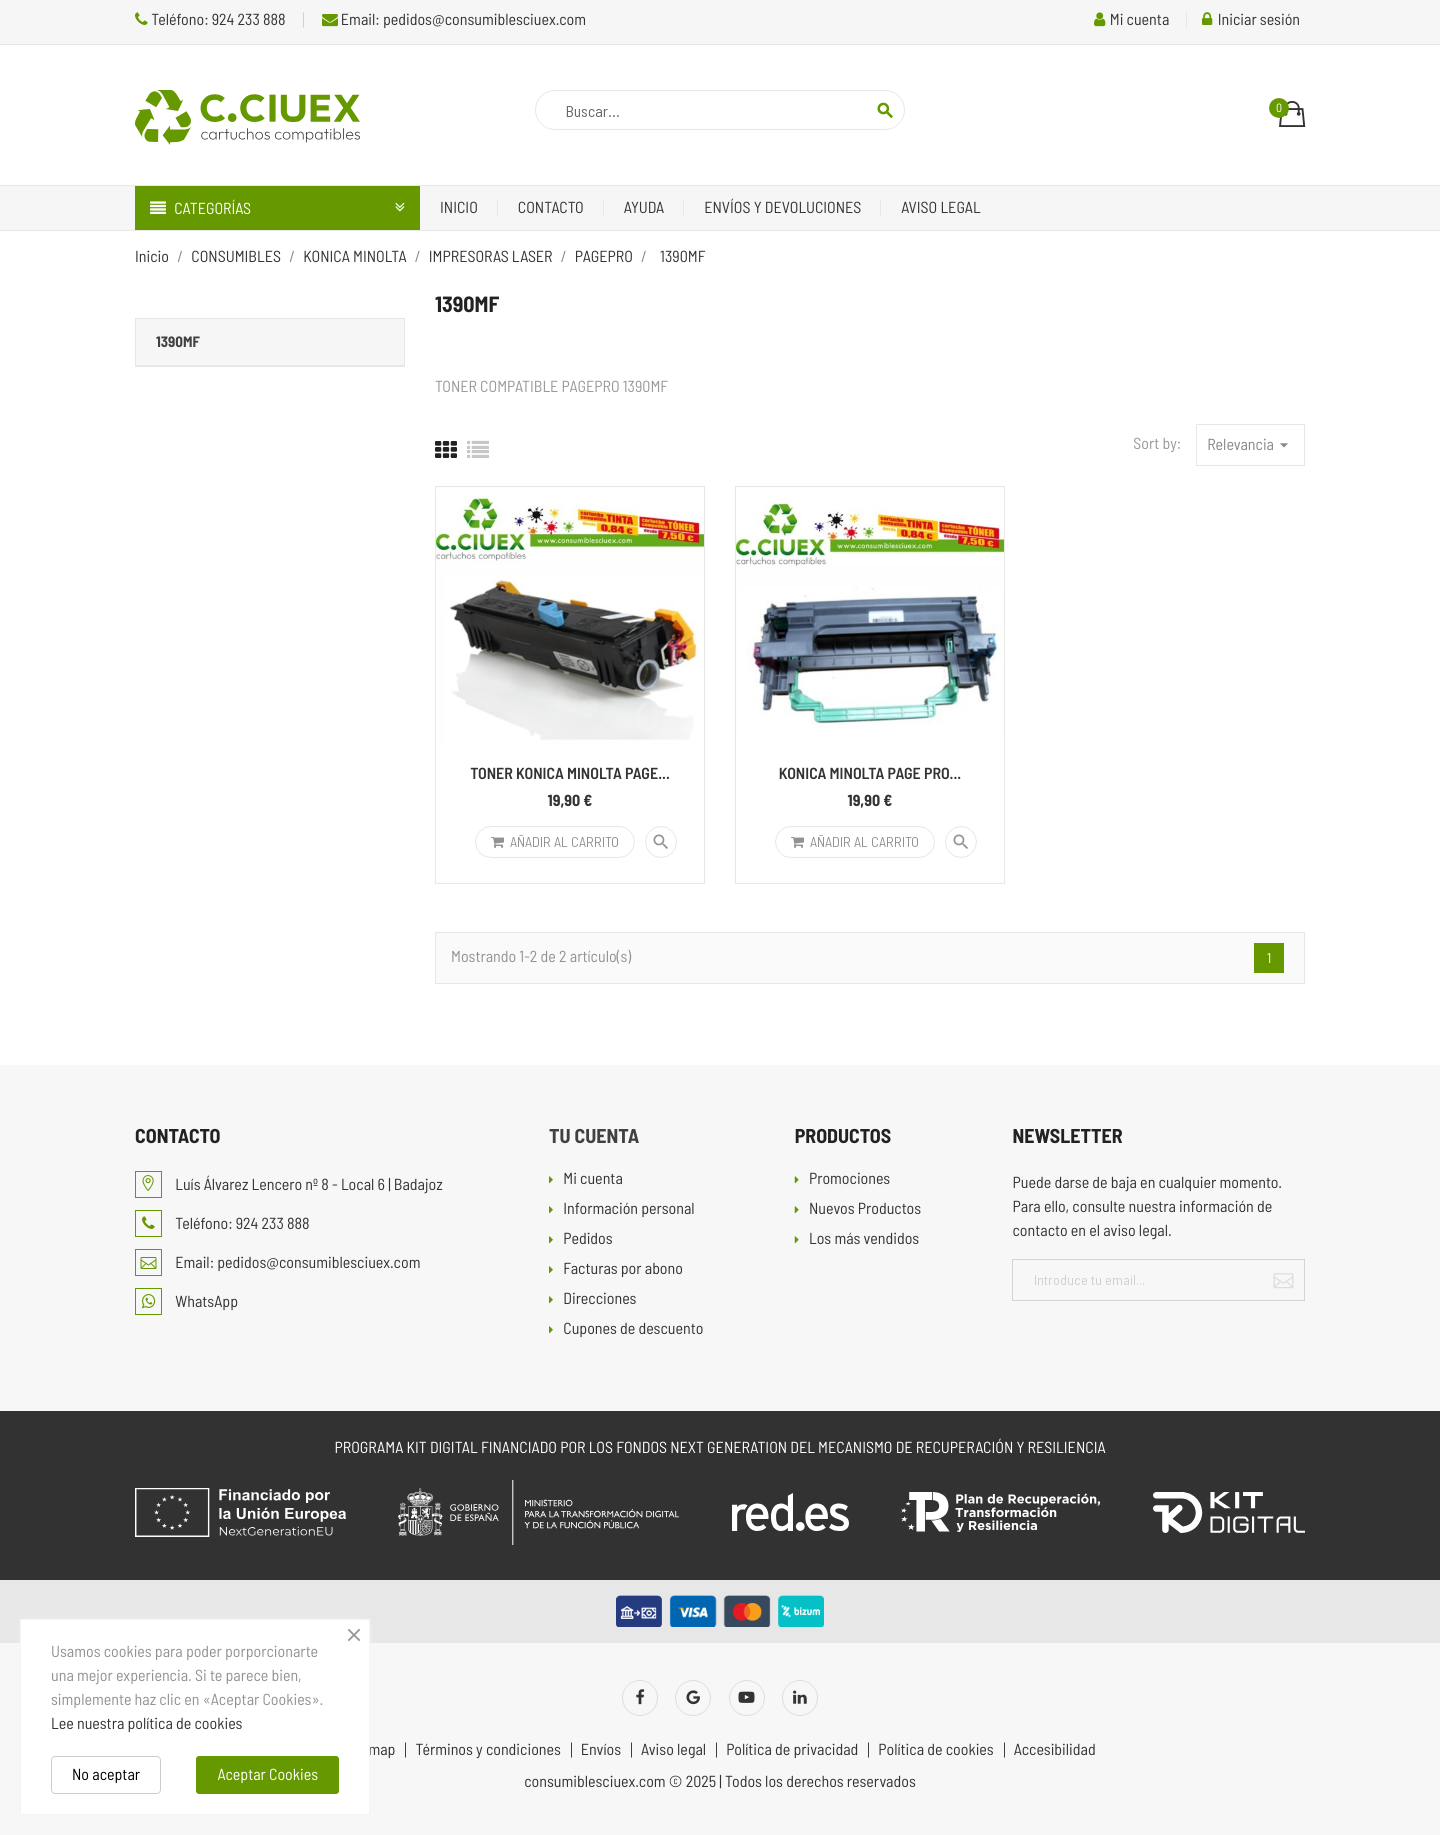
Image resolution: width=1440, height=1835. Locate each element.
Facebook (640, 1698)
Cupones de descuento (633, 1329)
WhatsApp (186, 1301)
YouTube (747, 1698)
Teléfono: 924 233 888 (210, 19)
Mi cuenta (593, 1179)
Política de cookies (935, 1750)
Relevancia (1250, 445)
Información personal (628, 1209)
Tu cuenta (594, 1135)
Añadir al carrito (555, 841)
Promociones (849, 1179)
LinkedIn (800, 1698)
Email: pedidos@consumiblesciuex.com (454, 19)
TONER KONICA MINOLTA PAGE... (570, 773)
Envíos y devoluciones (782, 207)
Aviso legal (940, 207)
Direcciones (599, 1299)
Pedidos (587, 1239)
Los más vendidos (864, 1239)
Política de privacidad (792, 1750)
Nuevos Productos (865, 1209)
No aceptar (106, 1774)
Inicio (459, 207)
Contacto (551, 207)
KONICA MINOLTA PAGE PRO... (870, 773)
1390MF (178, 341)
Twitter (693, 1698)
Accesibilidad (1055, 1750)
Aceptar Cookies (267, 1774)
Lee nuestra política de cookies (146, 1723)
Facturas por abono (623, 1269)
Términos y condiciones (487, 1750)
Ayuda (644, 207)
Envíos (601, 1750)
